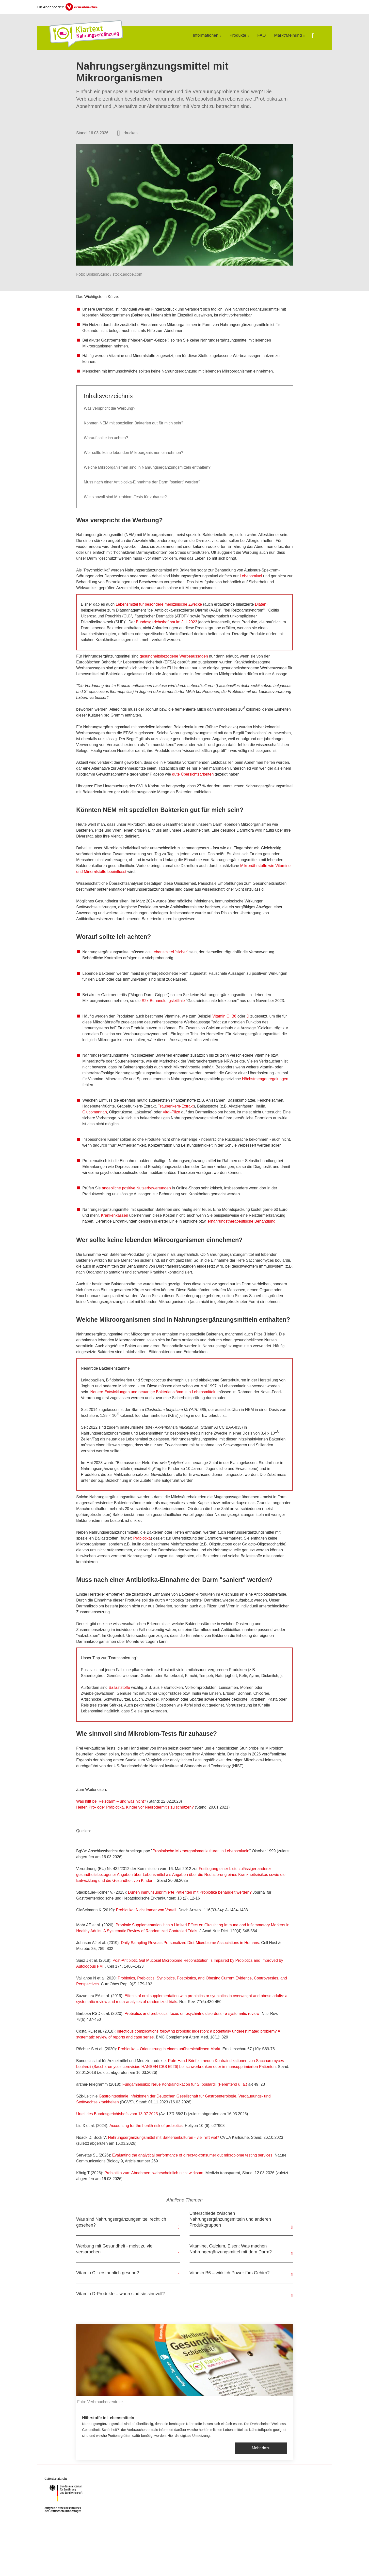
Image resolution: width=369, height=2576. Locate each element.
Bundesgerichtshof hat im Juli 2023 (166, 622)
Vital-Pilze (171, 1112)
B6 (233, 1016)
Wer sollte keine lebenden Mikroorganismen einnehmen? (133, 452)
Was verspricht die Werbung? (109, 408)
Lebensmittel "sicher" (170, 952)
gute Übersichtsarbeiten (193, 774)
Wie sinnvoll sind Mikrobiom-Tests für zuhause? (125, 497)
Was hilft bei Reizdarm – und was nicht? (111, 1801)
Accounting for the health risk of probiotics (146, 2126)
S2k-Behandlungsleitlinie (163, 1001)
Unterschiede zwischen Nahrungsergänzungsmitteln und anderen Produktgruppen (230, 2219)
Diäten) (262, 604)
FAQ (261, 35)
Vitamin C (220, 1016)
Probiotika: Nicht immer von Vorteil (146, 1910)
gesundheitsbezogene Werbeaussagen (174, 656)
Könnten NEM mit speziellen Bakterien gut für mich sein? (133, 423)
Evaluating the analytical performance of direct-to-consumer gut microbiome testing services (192, 2155)
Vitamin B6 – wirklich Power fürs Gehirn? (230, 2272)
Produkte (237, 35)
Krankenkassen (114, 1215)
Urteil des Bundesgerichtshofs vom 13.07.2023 (117, 2114)
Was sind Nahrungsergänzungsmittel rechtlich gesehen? (121, 2222)
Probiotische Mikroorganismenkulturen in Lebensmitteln (201, 1851)
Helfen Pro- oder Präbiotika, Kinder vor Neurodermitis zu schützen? (135, 1807)
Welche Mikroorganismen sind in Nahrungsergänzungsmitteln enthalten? (147, 467)
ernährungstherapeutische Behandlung (241, 1221)
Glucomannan (94, 1112)
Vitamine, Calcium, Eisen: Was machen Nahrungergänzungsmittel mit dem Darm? (231, 2249)
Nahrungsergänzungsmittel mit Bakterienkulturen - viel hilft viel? (163, 2137)
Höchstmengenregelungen (265, 1079)
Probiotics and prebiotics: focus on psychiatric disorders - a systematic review (192, 2013)
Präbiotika (142, 1538)
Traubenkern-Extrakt (175, 1106)
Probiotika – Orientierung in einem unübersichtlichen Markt (169, 2049)
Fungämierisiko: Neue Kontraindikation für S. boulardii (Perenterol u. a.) (184, 2084)
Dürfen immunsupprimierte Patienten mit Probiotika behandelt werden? (190, 1892)
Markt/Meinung (288, 35)
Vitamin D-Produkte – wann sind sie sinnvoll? (120, 2293)
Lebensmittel (251, 576)
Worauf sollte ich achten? (106, 438)
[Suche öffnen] (313, 36)
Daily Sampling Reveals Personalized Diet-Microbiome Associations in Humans (190, 1943)
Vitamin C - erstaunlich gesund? (107, 2272)
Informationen (205, 35)
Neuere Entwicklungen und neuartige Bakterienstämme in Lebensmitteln (153, 1392)
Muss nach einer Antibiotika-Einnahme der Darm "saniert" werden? (142, 482)
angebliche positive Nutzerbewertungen (136, 1188)
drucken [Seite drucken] (131, 133)
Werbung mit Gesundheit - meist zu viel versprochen (115, 2249)
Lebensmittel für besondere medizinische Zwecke (159, 604)
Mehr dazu (261, 2448)
